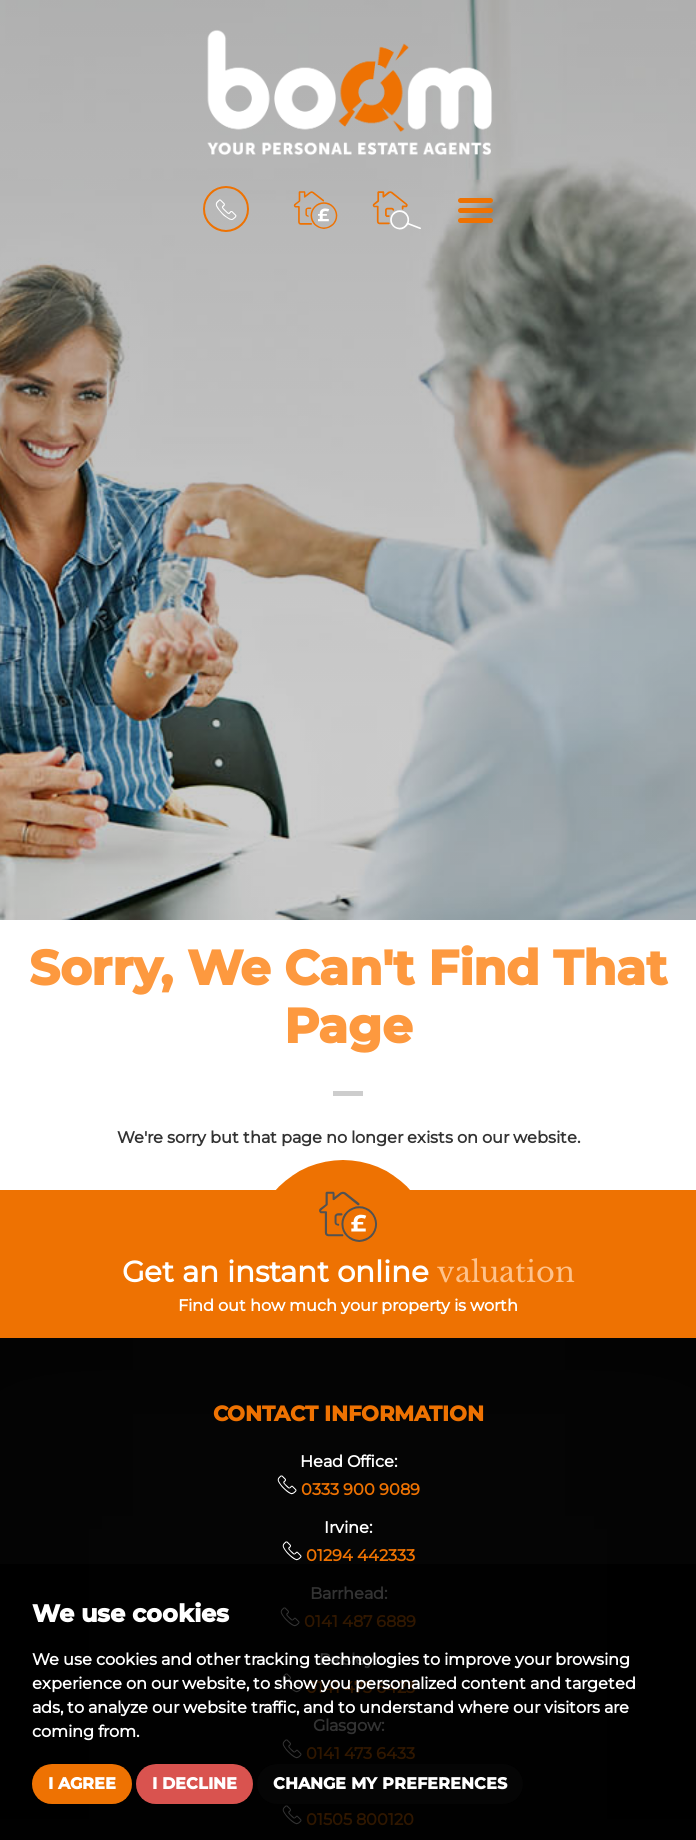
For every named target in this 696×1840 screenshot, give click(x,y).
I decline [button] (194, 1783)
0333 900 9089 (348, 1489)
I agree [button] (82, 1783)
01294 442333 (348, 1555)
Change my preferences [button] (390, 1783)
